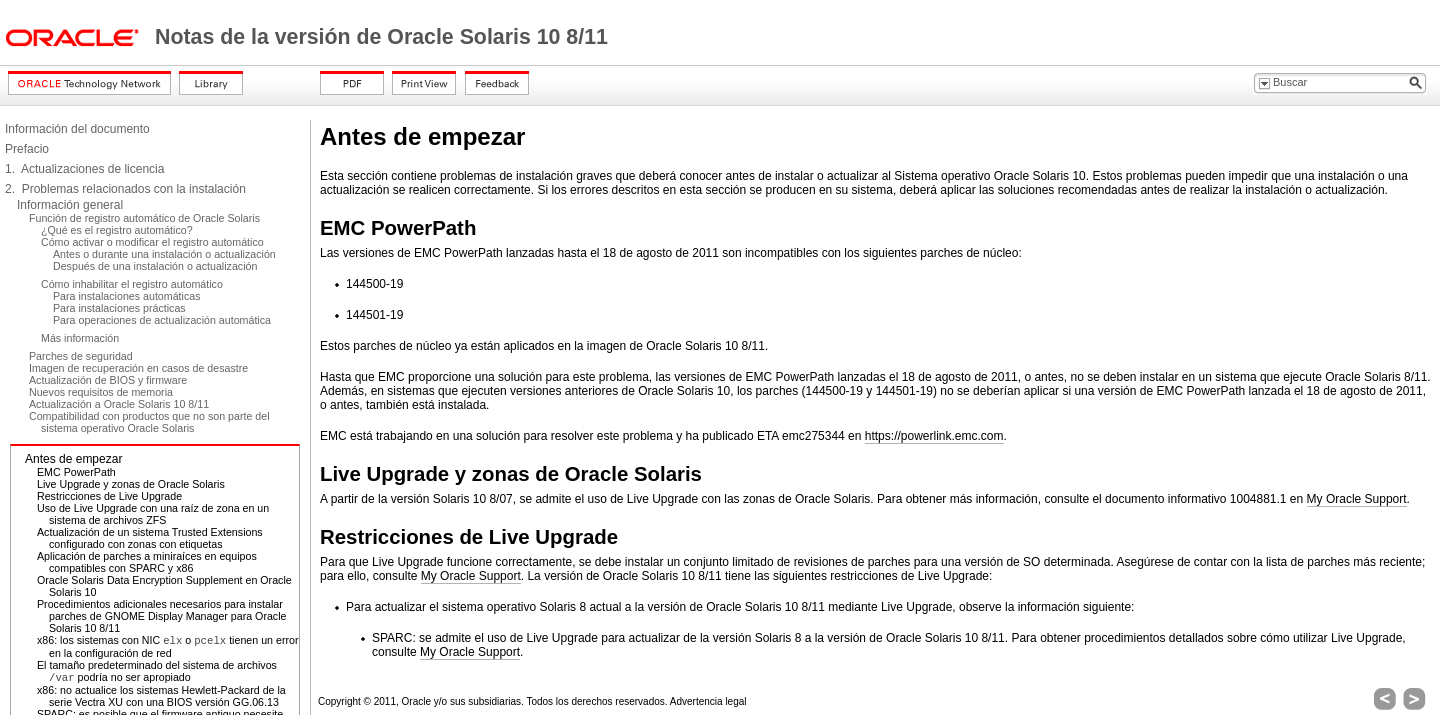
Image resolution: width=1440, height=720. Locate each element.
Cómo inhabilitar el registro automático (132, 284)
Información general (70, 205)
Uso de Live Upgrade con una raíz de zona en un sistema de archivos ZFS (153, 514)
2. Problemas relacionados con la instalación (125, 189)
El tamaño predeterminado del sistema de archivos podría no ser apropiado (157, 671)
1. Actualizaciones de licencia (84, 169)
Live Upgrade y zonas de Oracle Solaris (131, 484)
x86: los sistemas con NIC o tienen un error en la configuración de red (167, 646)
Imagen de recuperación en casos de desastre (138, 368)
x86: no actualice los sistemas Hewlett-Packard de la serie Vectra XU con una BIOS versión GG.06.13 (161, 696)
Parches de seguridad (81, 356)
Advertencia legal (708, 701)
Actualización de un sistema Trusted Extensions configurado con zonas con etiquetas (150, 538)
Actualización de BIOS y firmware (108, 380)
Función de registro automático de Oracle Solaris (144, 218)
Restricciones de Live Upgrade (109, 496)
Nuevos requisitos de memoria (101, 392)
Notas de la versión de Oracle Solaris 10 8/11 (381, 37)
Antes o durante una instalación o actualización (164, 254)
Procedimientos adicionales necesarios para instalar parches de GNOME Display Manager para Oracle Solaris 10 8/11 (162, 616)
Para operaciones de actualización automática (162, 320)
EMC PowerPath (76, 472)
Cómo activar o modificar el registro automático (152, 242)
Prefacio (27, 149)
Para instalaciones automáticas (127, 296)
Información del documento (77, 129)
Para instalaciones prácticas (119, 308)
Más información (80, 338)
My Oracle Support (1357, 499)
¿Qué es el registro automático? (117, 230)
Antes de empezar (73, 459)
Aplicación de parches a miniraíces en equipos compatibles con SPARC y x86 (147, 562)
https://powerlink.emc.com (934, 436)
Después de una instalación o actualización (155, 266)
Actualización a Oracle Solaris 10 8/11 (119, 404)
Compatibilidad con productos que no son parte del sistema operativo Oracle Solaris (149, 422)
